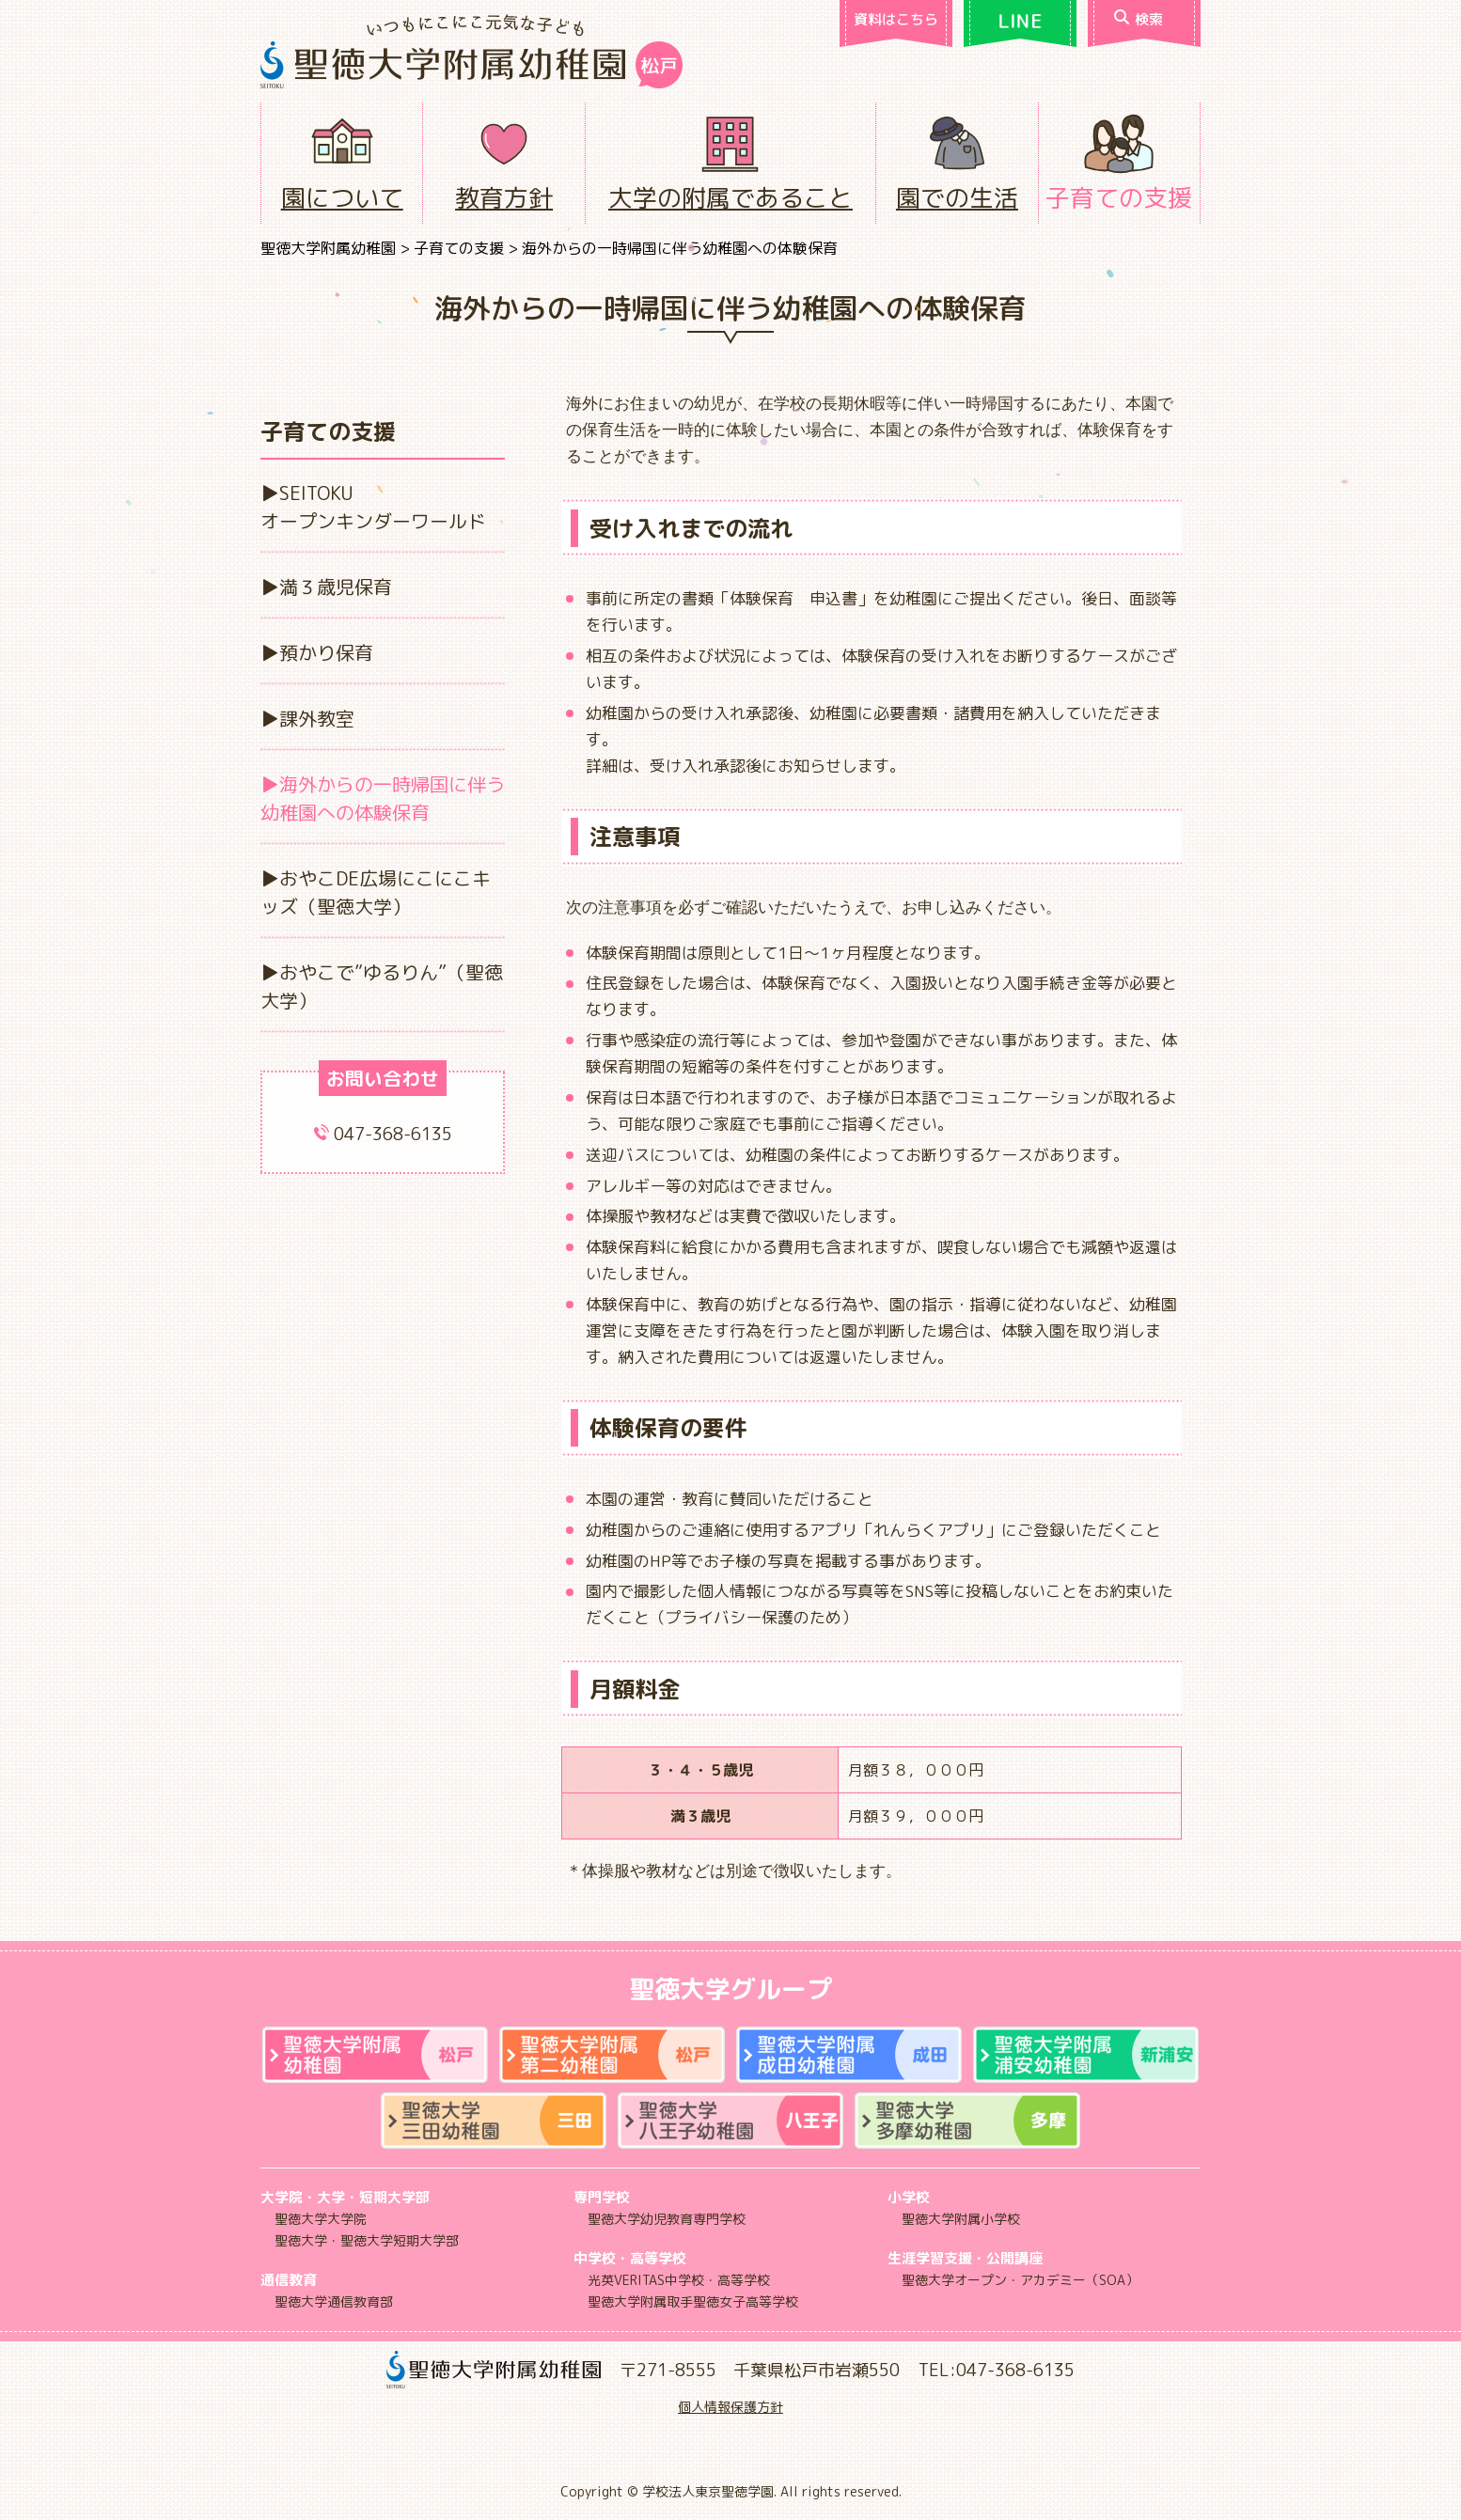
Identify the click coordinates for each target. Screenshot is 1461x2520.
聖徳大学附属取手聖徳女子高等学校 (693, 2301)
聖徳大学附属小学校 (961, 2219)
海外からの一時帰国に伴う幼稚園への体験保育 (382, 798)
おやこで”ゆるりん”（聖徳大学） (381, 986)
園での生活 (957, 197)
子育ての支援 (1118, 197)
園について (342, 197)
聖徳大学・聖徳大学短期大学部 (367, 2240)
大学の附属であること (730, 197)
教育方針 (504, 197)
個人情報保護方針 (730, 2407)
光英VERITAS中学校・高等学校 (679, 2280)
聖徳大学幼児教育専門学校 (667, 2219)
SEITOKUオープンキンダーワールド (373, 506)
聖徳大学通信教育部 (334, 2301)
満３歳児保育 (335, 586)
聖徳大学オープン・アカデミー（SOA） (1020, 2280)
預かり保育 (326, 652)
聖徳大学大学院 (321, 2219)
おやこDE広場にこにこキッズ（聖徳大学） (375, 892)
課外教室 (316, 718)
